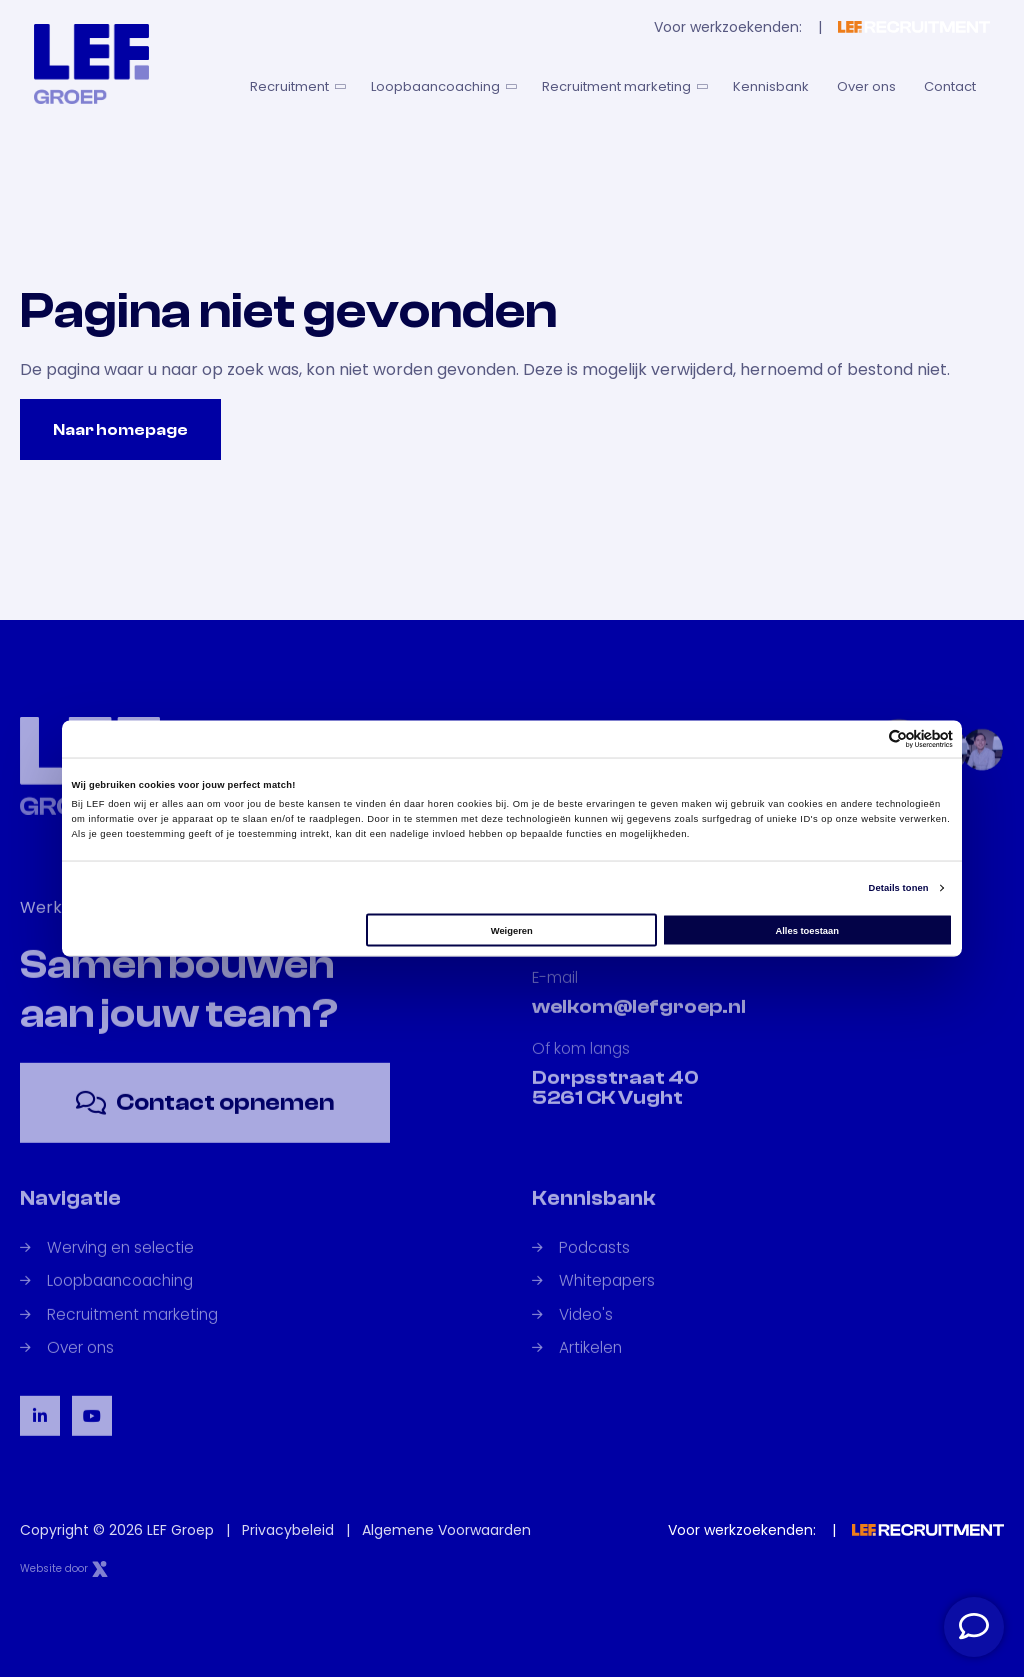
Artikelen (577, 1367)
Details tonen (899, 888)
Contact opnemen (205, 1122)
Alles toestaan (806, 930)
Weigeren (512, 930)
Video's (572, 1334)
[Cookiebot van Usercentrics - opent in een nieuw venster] (865, 738)
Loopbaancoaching (442, 86)
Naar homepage (120, 430)
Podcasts (581, 1267)
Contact (950, 86)
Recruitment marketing (623, 86)
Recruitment (296, 86)
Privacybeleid (288, 1530)
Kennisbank (771, 86)
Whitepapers (593, 1300)
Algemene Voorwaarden (446, 1530)
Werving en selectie (107, 1267)
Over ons (866, 86)
